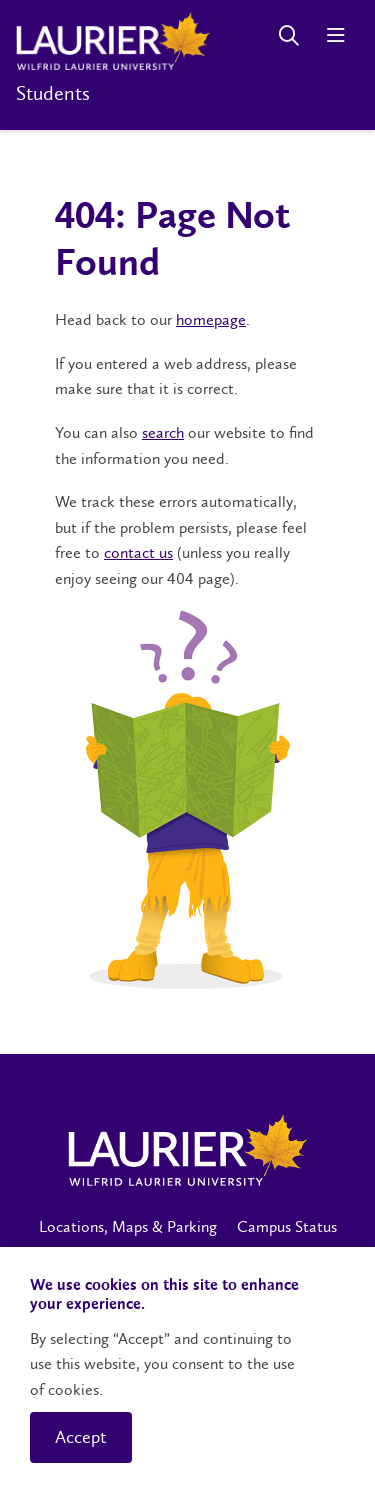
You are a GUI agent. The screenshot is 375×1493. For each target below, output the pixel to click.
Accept (81, 1437)
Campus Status (287, 1226)
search (163, 432)
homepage (211, 319)
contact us (138, 552)
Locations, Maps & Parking (128, 1226)
